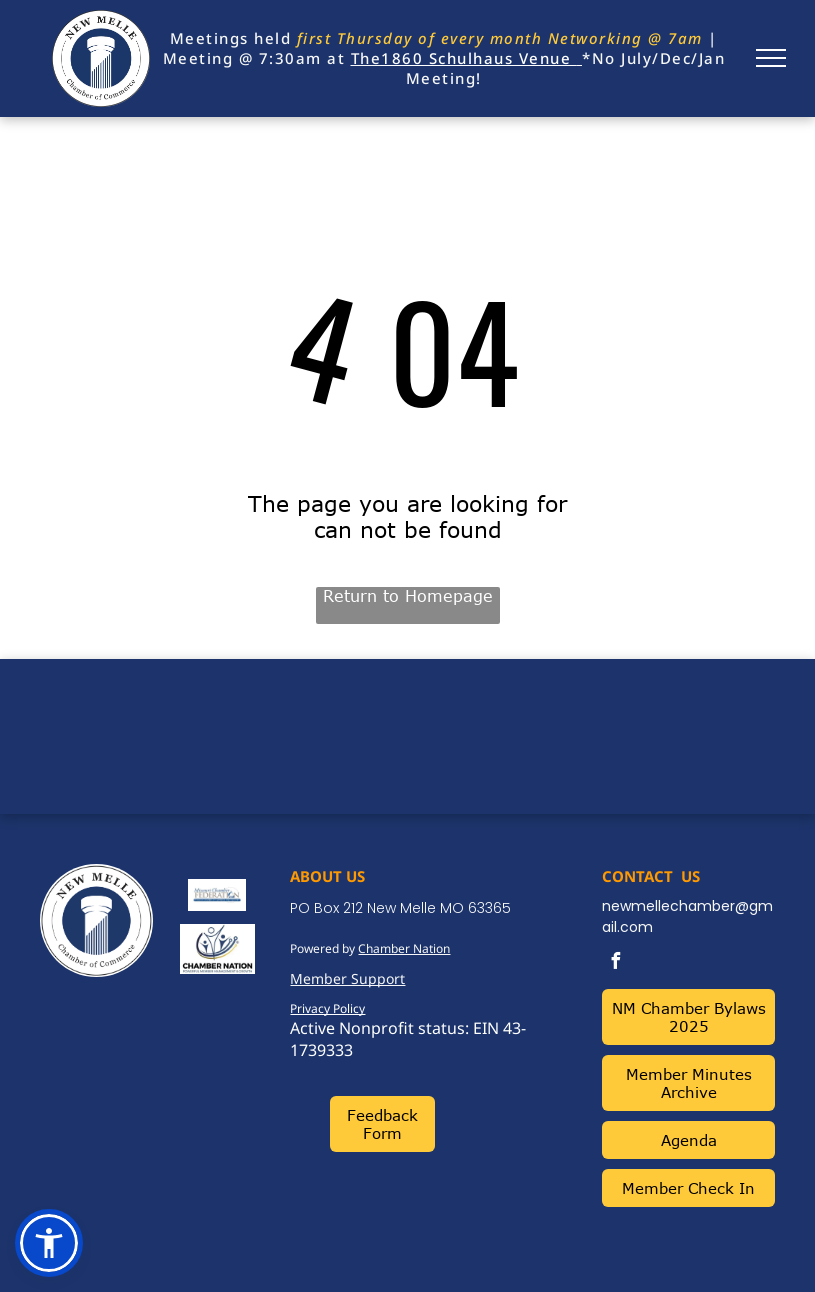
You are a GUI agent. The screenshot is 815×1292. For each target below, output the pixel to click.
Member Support (347, 978)
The (366, 58)
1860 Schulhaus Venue (476, 58)
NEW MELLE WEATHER (407, 734)
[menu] (771, 58)
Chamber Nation (404, 948)
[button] (49, 1243)
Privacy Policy (327, 1008)
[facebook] (615, 963)
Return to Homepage (408, 596)
